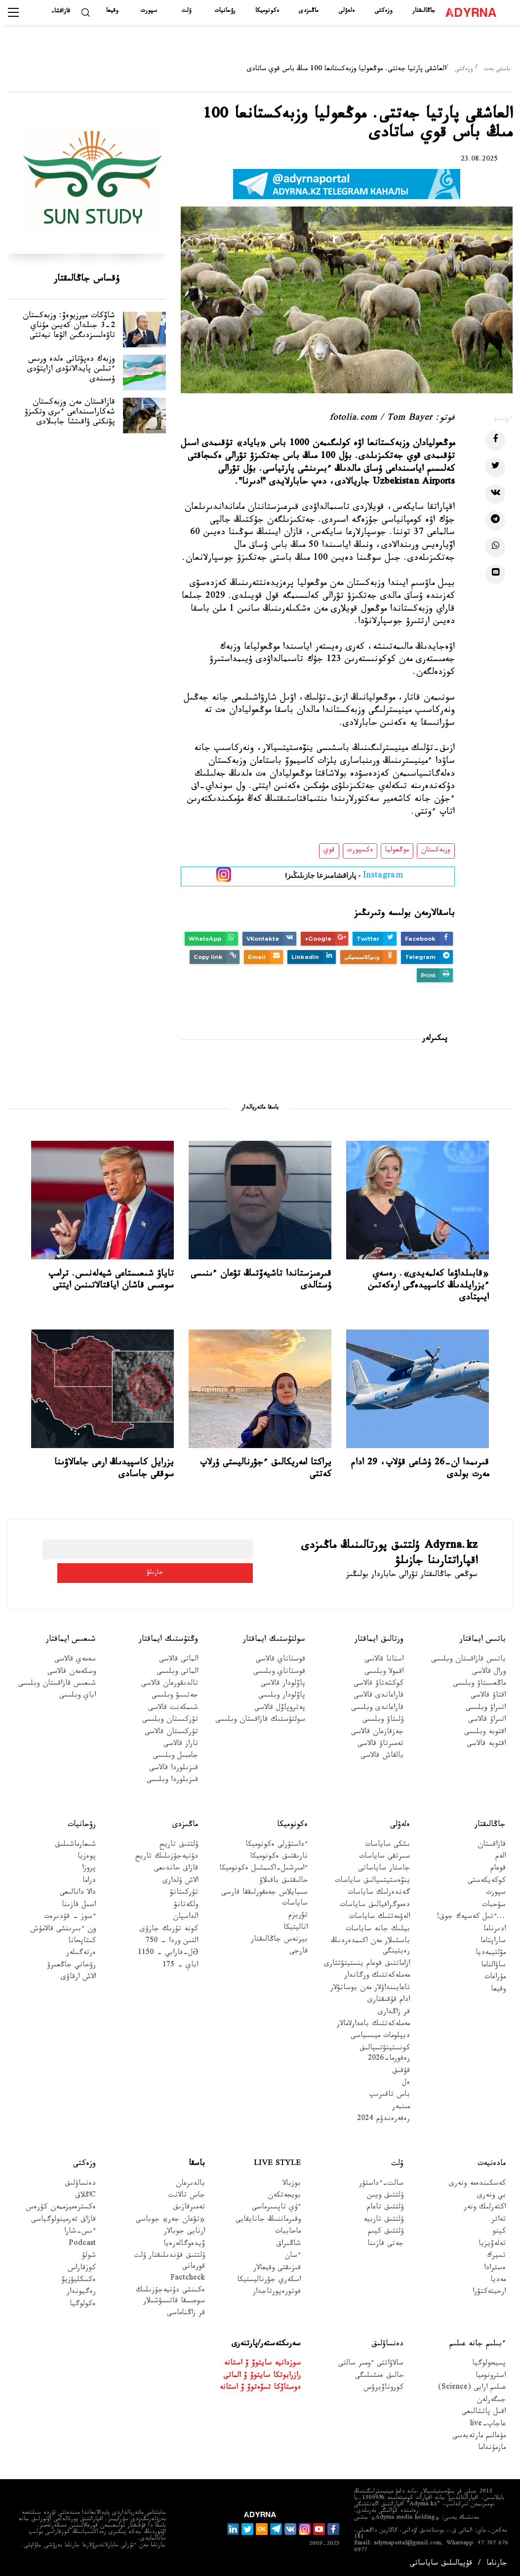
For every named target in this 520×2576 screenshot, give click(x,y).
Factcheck (187, 2275)
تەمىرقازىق (189, 2204)
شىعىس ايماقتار (71, 1636)
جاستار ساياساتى (384, 1865)
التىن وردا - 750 (172, 1937)
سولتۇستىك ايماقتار (274, 1636)
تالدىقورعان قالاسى (169, 1680)
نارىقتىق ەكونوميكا (279, 1853)
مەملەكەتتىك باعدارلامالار (373, 2020)
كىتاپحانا (82, 1937)
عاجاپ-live (488, 2420)
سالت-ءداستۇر (381, 2180)
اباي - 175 (180, 1961)
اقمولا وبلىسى (383, 1668)
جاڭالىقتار (424, 11)
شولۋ (89, 2252)
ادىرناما (494, 1925)
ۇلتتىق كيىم (385, 2228)
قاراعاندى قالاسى (378, 1692)
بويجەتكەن (284, 2192)
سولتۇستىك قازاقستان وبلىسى (260, 1716)
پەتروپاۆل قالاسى (279, 1704)
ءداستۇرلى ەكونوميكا (276, 1841)
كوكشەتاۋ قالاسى (378, 1680)
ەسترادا (495, 2264)
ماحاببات (288, 2228)
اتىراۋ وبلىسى (486, 1704)
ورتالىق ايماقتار (379, 1636)
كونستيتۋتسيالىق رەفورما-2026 (385, 2049)
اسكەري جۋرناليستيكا (269, 2276)
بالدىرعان (190, 2180)
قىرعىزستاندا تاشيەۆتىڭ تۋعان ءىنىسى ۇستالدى (261, 1280)
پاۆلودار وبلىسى (281, 1692)
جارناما (496, 2560)
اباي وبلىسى (77, 1692)
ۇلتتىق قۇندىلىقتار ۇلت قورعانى (169, 2257)
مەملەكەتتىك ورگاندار (377, 1972)
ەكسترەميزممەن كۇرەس (61, 2204)
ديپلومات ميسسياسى (380, 2033)
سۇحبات (494, 1901)
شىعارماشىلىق (75, 1841)
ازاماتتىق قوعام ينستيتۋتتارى (367, 1960)
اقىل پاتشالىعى (484, 2409)
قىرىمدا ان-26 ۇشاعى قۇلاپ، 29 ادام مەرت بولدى (420, 1469)
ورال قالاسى (489, 1668)
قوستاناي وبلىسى (279, 1668)
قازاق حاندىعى (176, 1865)
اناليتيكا (295, 1924)
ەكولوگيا (83, 2300)
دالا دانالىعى (78, 1889)
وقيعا (112, 11)
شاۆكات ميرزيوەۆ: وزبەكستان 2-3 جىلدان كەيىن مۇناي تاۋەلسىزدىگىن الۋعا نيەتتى (58, 336)
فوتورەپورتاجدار (277, 2289)
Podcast (82, 2240)
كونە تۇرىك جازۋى (169, 1925)
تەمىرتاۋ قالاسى (380, 1740)
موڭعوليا (397, 851)
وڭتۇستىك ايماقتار (168, 1636)
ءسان (292, 2252)
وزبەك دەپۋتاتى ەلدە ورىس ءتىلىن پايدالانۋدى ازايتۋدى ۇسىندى (58, 388)
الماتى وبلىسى (177, 1668)
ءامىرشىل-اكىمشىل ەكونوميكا (263, 1865)
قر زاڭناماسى (186, 2310)
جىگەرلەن (491, 2396)
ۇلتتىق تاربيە (383, 2216)
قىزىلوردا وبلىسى (172, 1777)
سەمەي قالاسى (75, 1656)
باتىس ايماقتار (483, 1636)
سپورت (149, 11)
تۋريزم (298, 1912)
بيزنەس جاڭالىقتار (279, 1936)
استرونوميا (491, 2372)
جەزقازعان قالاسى (377, 1728)
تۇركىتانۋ (184, 1889)
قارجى (298, 1948)
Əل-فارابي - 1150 (168, 1950)
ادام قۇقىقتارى (388, 1996)
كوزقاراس (82, 2264)
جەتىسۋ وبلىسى (175, 1692)
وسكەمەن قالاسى (71, 1668)
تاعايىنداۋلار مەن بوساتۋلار (370, 1984)
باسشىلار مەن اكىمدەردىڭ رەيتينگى (370, 1942)
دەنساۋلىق (80, 2180)
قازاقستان (492, 1841)
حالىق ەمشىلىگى (379, 2372)
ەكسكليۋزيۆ (79, 2276)
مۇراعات (495, 1974)
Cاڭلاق (85, 2192)
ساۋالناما (493, 1961)
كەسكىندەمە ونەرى (477, 2180)
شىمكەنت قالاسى (173, 1704)
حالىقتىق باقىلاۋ (283, 1877)
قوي (329, 851)
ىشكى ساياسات (387, 1841)
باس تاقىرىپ (389, 2091)
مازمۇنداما (492, 2445)
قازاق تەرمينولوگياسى (63, 2216)
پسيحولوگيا (489, 2360)
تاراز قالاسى (180, 1740)
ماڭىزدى (308, 11)
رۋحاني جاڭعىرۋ (71, 1961)
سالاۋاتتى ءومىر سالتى (370, 2360)
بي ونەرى (491, 2192)
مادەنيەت (492, 2159)
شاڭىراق (288, 2240)
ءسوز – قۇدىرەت (70, 1913)
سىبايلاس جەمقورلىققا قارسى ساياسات (264, 1894)
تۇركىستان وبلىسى (170, 1716)
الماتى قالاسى (178, 1656)
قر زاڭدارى (394, 2008)
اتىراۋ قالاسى (487, 1716)
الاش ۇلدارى (180, 1877)
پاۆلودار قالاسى (283, 1680)
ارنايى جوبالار (184, 2228)
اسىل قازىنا (79, 1901)
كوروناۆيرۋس (383, 2384)
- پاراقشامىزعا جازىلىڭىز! (344, 876)
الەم (500, 1853)
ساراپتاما (493, 1937)
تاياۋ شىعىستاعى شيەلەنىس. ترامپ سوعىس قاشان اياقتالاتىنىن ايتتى (111, 1280)
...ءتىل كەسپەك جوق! (471, 1913)
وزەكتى (383, 11)
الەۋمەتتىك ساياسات (379, 1913)
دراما (89, 1877)
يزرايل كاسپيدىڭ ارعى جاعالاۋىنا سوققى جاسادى (114, 1469)
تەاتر (498, 2216)
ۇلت (186, 11)
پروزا (89, 1865)
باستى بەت (497, 69)
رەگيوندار (81, 2289)
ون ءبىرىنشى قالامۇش (63, 1925)
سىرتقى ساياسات (384, 1853)
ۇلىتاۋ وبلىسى (382, 1716)
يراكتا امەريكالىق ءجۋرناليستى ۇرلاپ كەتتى (265, 1469)
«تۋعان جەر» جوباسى (170, 2216)
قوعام (498, 1865)
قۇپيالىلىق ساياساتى (441, 2560)
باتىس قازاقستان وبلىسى (468, 1656)
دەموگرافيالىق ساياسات (375, 1901)
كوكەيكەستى (487, 1877)
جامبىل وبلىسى (175, 1752)
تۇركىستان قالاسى (171, 1728)
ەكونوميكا (267, 11)
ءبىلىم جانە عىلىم (477, 2340)
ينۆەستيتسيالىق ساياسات (372, 1877)
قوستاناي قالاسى (280, 1656)
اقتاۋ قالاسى (488, 1692)
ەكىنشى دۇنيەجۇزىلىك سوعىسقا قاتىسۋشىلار (170, 2292)
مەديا (498, 2276)
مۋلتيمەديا (491, 1950)
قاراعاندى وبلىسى (377, 1704)
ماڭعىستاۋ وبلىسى (479, 1680)
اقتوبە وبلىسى (485, 1728)
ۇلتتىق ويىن (385, 2192)
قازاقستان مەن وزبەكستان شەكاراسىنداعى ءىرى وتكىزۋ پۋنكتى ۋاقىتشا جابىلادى (60, 449)
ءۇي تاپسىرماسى (276, 2204)
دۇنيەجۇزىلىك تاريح (166, 1853)
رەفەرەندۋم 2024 (383, 2116)
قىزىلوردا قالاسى (173, 1764)
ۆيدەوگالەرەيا (184, 2240)
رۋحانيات (225, 11)
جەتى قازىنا (385, 2240)
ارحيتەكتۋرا (489, 2289)
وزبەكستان (435, 851)
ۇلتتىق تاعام (385, 2204)
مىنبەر (401, 2103)
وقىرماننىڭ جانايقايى (268, 2216)
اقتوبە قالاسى (486, 1740)
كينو (499, 2228)
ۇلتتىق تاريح (179, 1841)
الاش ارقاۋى (78, 1974)
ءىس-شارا (80, 2228)
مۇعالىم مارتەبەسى (479, 2432)
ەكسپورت (360, 851)
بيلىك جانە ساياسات (378, 1925)
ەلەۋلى (347, 11)
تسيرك (496, 2252)
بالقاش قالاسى (381, 1752)
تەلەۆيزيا (492, 2240)
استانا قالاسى (383, 1656)
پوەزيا (87, 1853)
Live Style (277, 2159)
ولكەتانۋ (186, 1901)
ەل (406, 2079)
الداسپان (185, 1913)
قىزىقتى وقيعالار (277, 2264)
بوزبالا (291, 2180)
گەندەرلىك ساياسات (379, 1889)
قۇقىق (401, 2067)
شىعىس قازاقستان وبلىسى (57, 1680)
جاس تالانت (186, 2192)
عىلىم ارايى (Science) (472, 2384)
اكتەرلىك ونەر (485, 2204)
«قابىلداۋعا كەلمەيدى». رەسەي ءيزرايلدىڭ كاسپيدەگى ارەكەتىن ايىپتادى (428, 1286)
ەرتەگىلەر (81, 1950)
